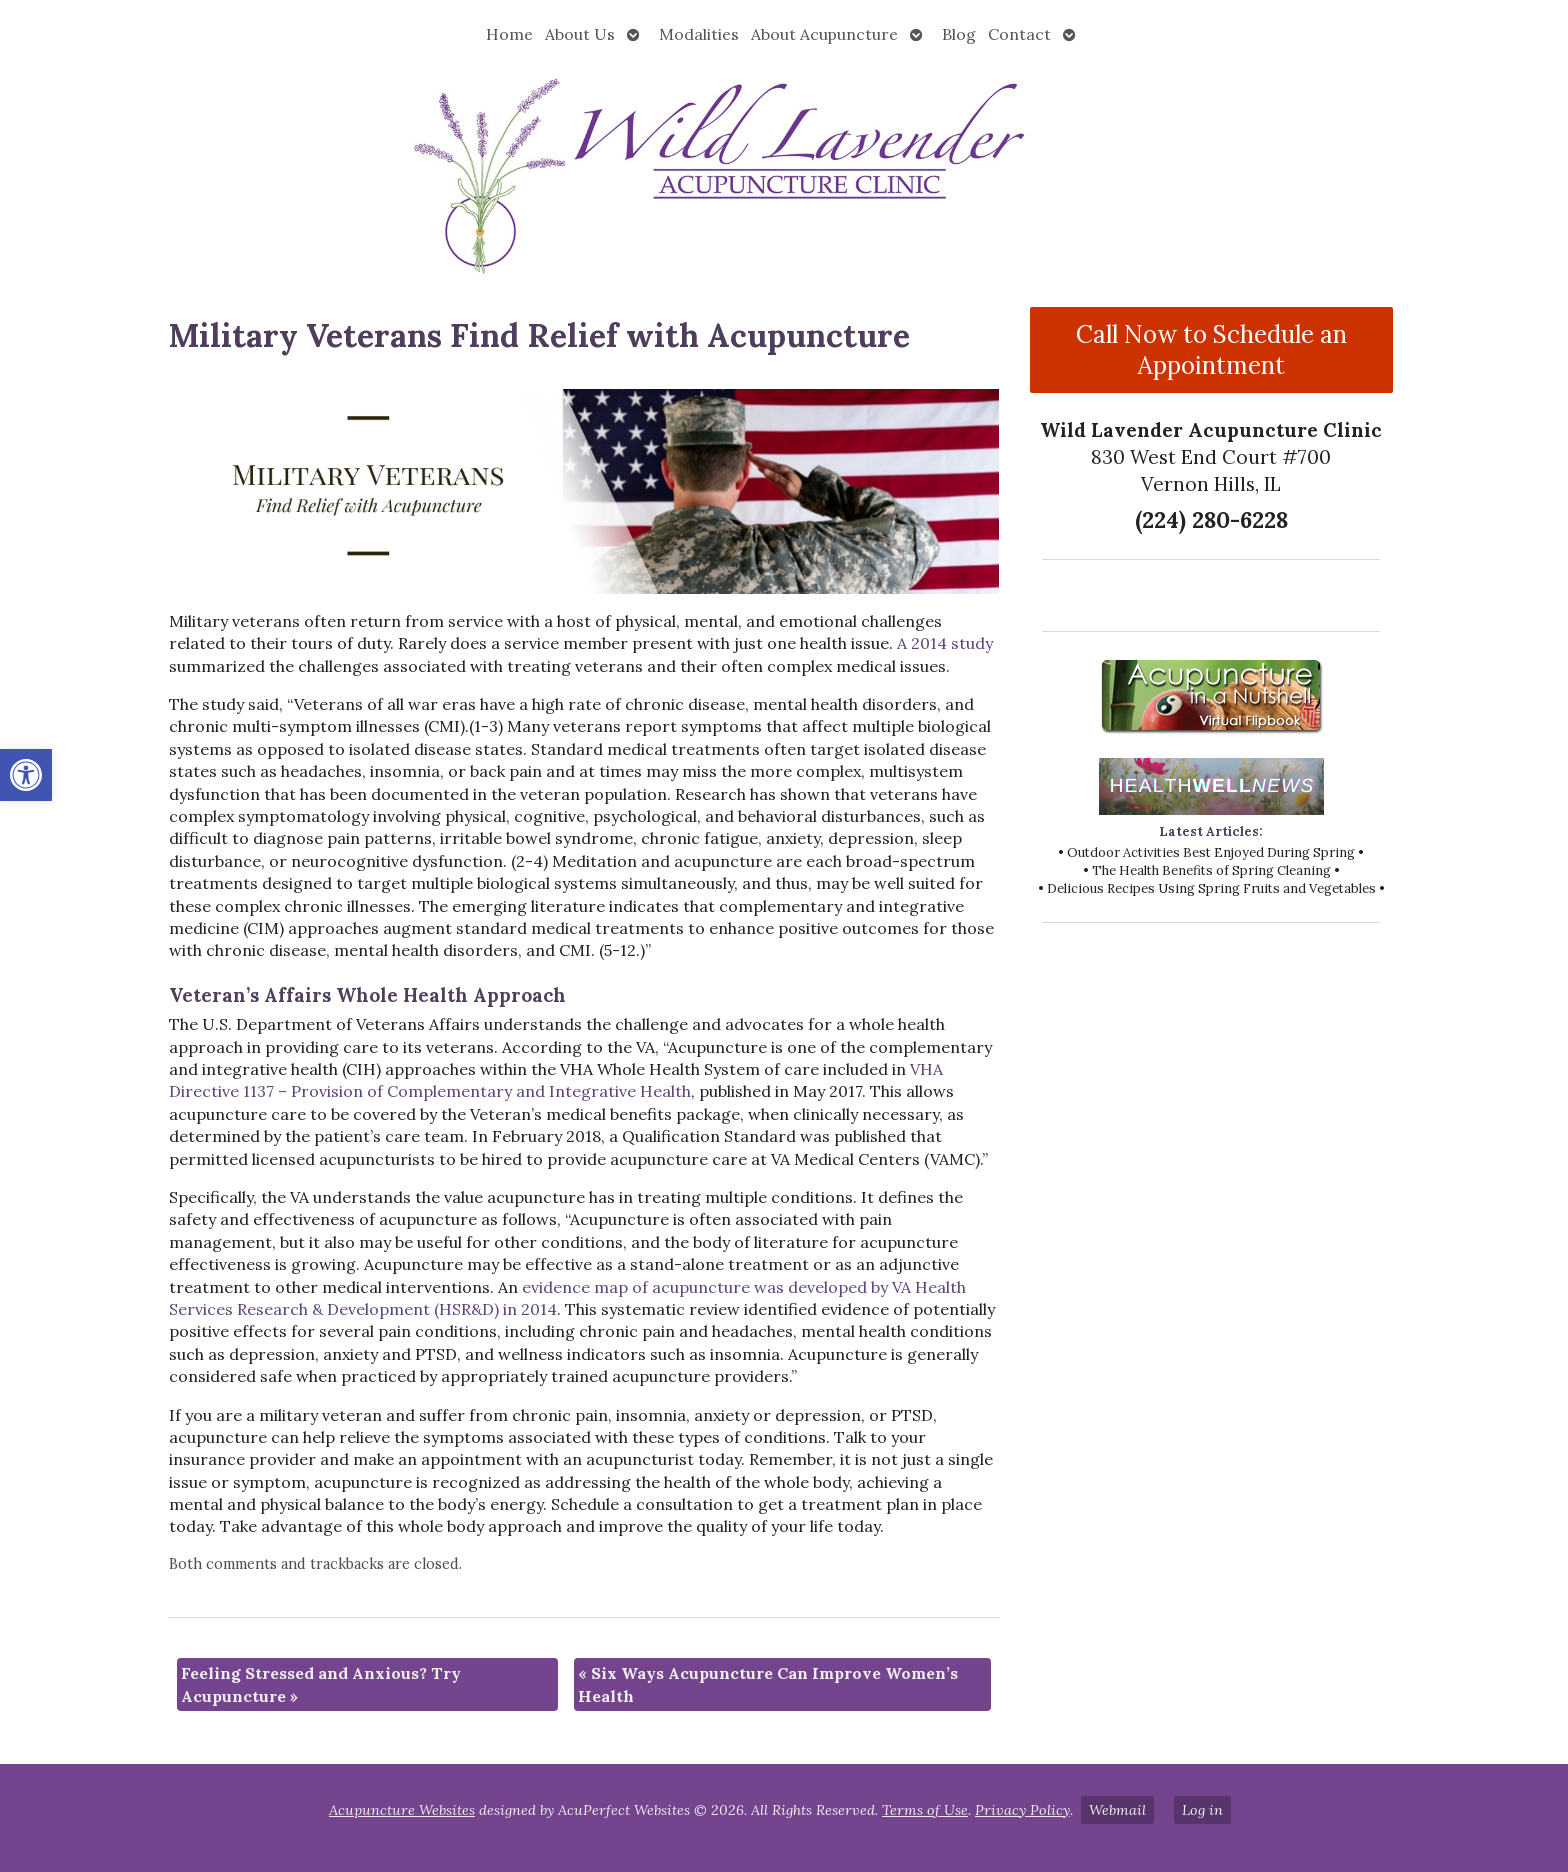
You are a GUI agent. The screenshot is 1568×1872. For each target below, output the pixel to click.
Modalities (699, 34)
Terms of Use (925, 1810)
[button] (26, 775)
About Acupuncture (824, 34)
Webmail (1117, 1810)
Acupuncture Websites (402, 1810)
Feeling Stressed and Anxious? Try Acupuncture (321, 1684)
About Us (580, 34)
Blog (959, 34)
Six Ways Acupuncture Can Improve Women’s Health (768, 1684)
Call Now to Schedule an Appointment (1211, 350)
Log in (1202, 1810)
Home (509, 34)
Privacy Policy (1022, 1810)
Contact (1019, 34)
